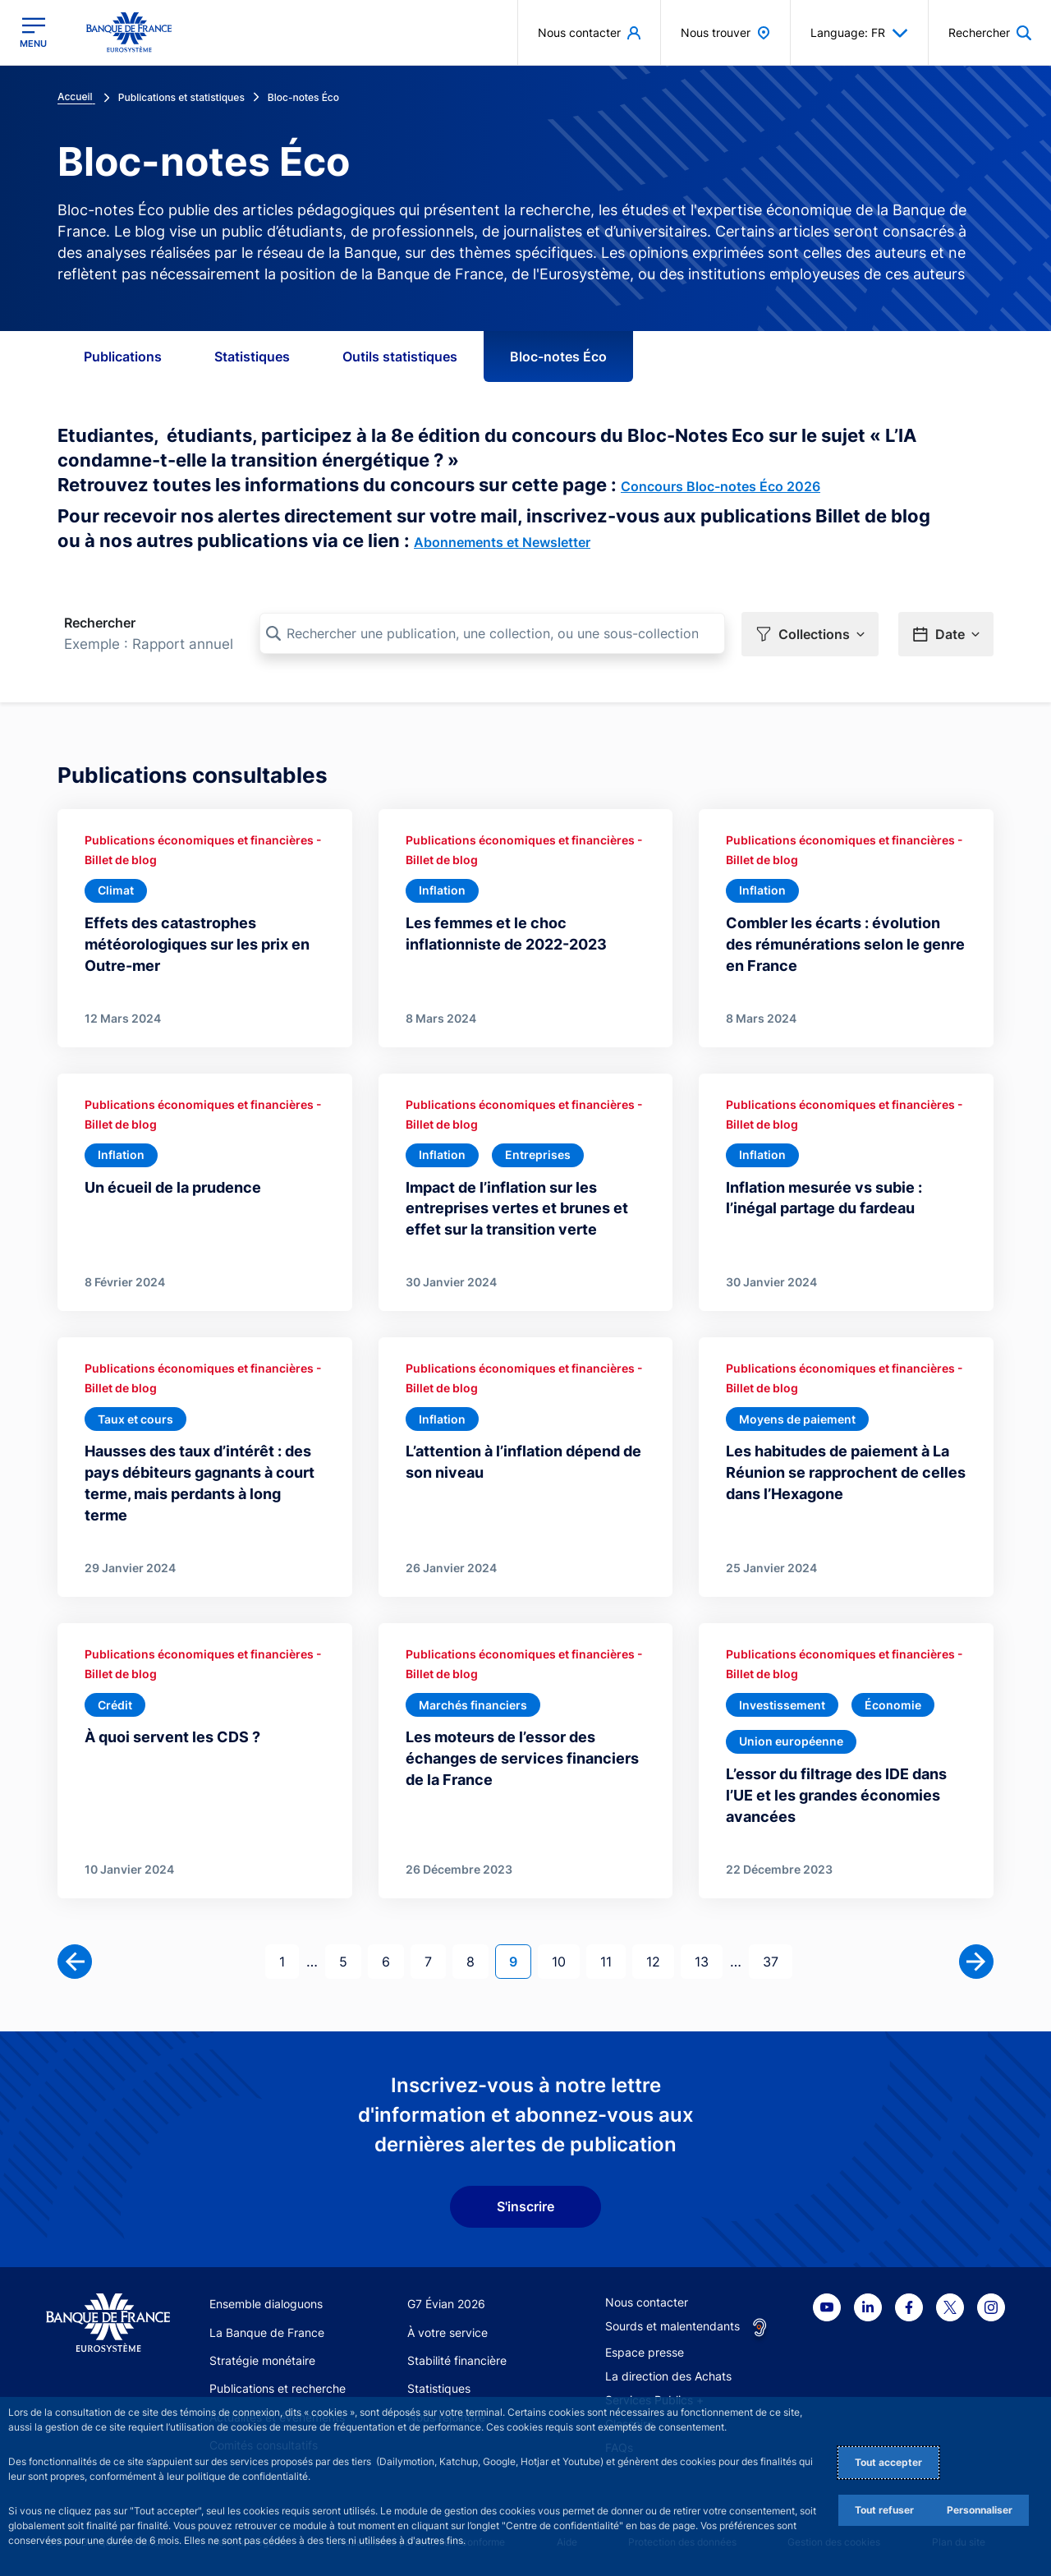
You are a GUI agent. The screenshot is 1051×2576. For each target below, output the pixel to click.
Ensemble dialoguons (266, 2304)
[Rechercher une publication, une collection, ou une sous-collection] (492, 633)
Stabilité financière (457, 2360)
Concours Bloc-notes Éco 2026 (720, 486)
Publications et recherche (277, 2388)
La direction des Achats (668, 2376)
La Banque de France (266, 2332)
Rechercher (99, 622)
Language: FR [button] (859, 33)
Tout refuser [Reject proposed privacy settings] (884, 2510)
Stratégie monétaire (262, 2360)
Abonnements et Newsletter (502, 542)
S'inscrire (525, 2206)
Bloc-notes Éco (558, 356)
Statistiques (252, 356)
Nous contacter (646, 2302)
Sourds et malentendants (672, 2326)
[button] (810, 634)
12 (659, 1960)
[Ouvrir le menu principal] (33, 32)
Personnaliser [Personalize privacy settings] (979, 2510)
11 (612, 1960)
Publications (123, 356)
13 (708, 1960)
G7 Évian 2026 (446, 2304)
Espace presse (644, 2352)
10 (565, 1960)
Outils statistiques (399, 356)
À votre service (447, 2332)
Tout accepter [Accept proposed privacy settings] (888, 2462)
